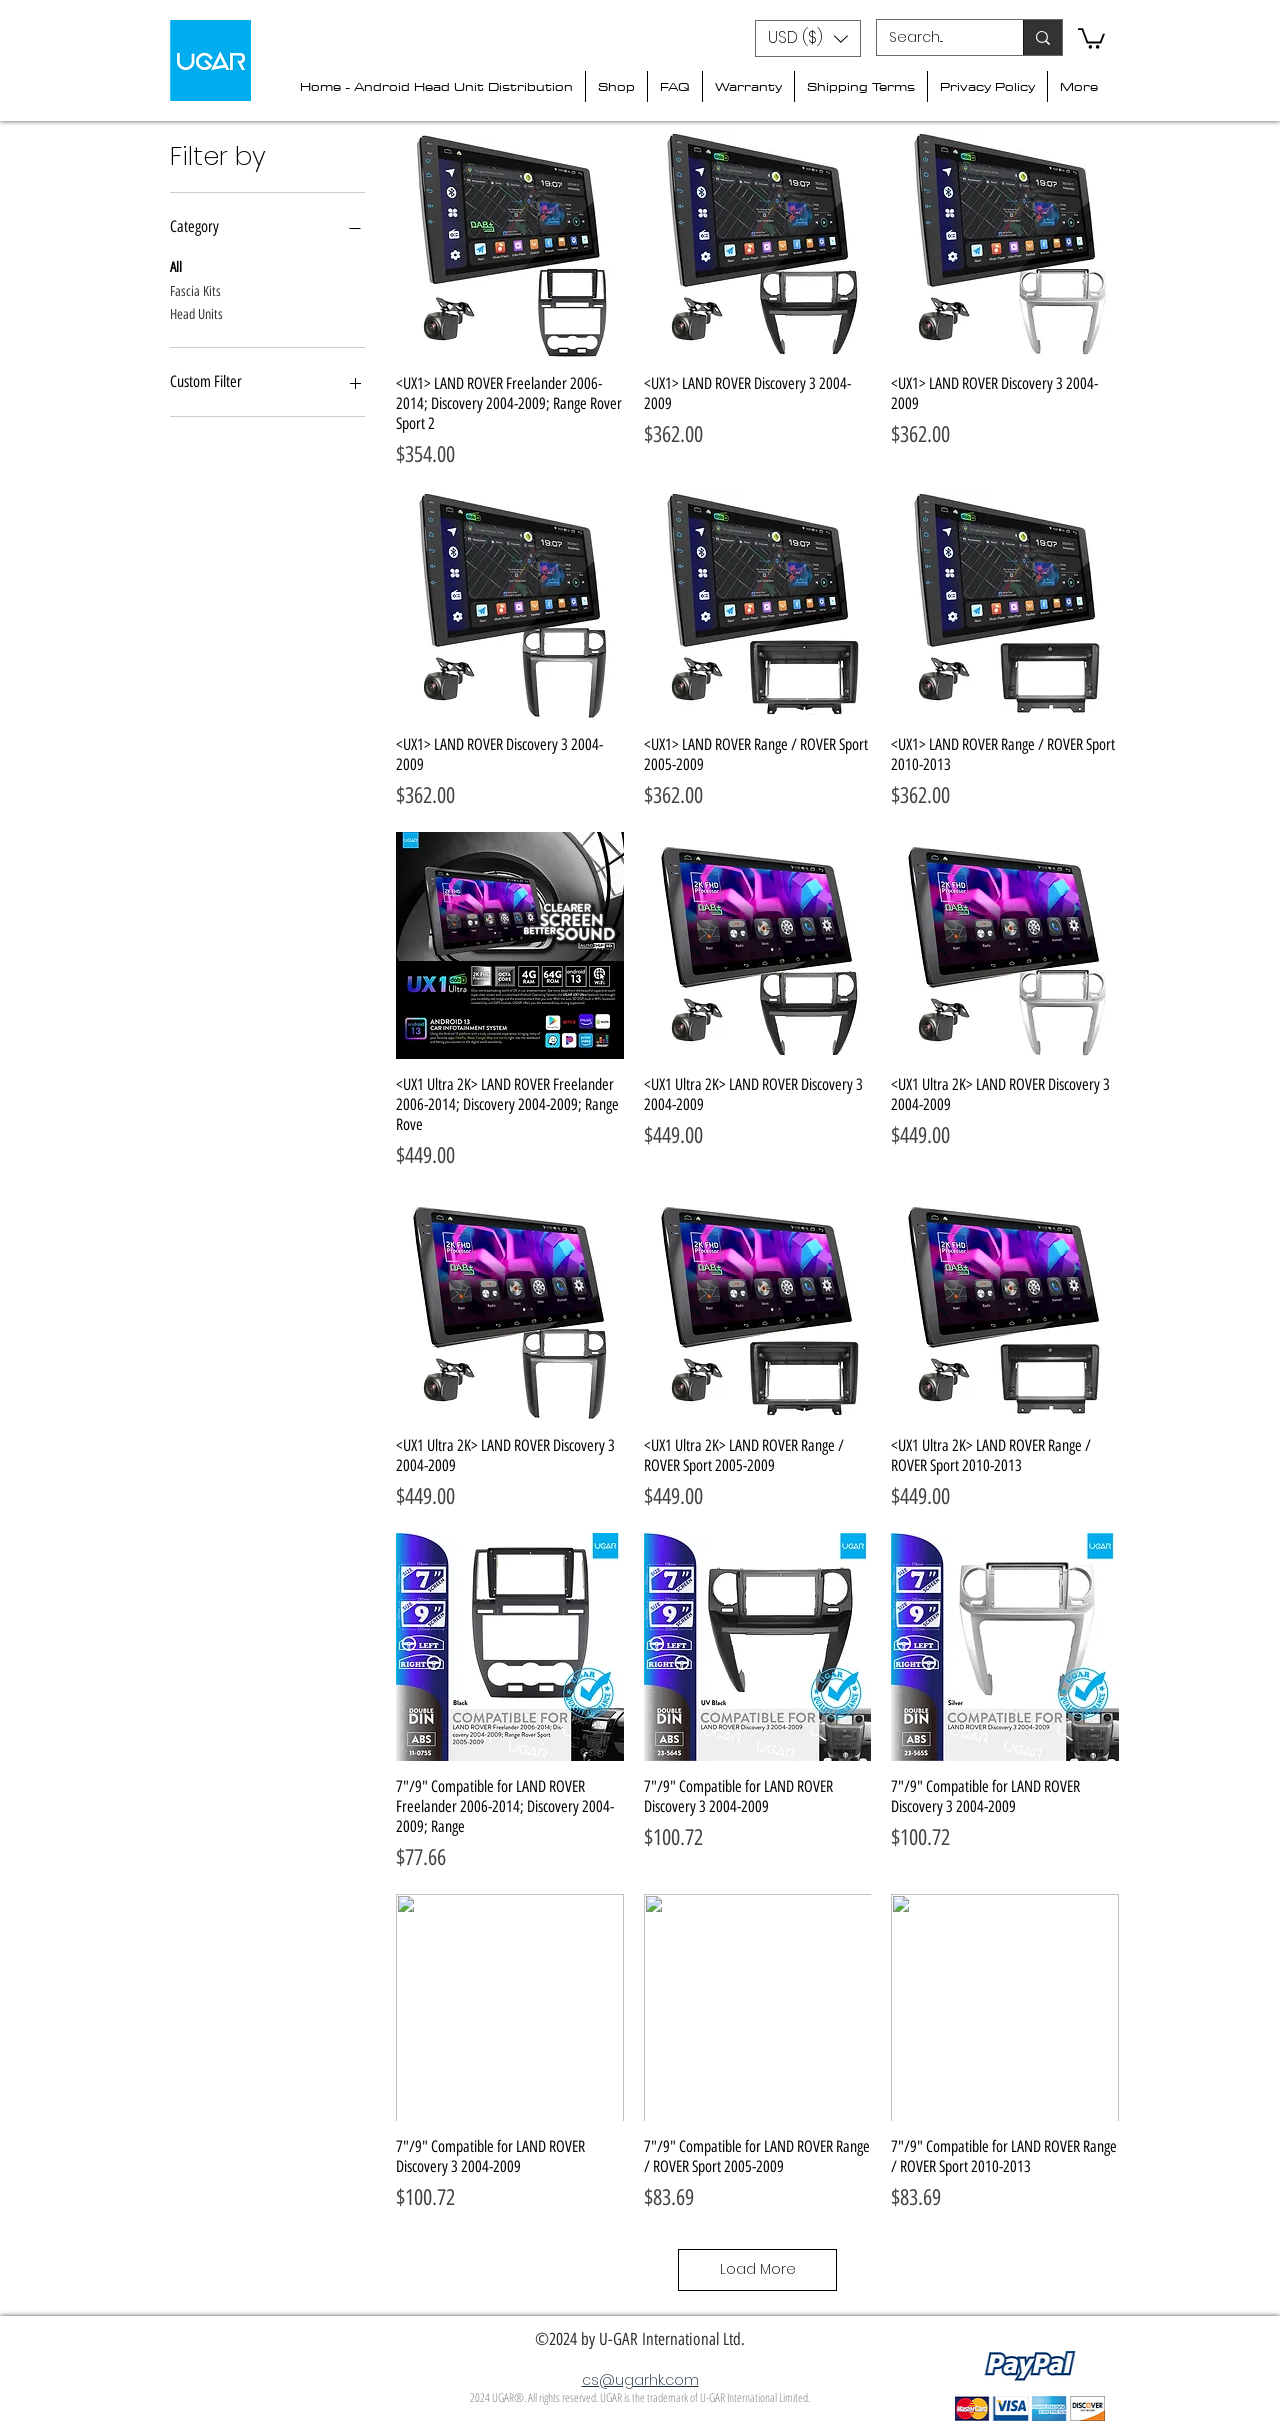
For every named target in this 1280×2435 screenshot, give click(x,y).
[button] (808, 38)
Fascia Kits (195, 290)
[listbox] (808, 38)
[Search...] (935, 38)
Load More (758, 2269)
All (176, 266)
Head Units (196, 313)
